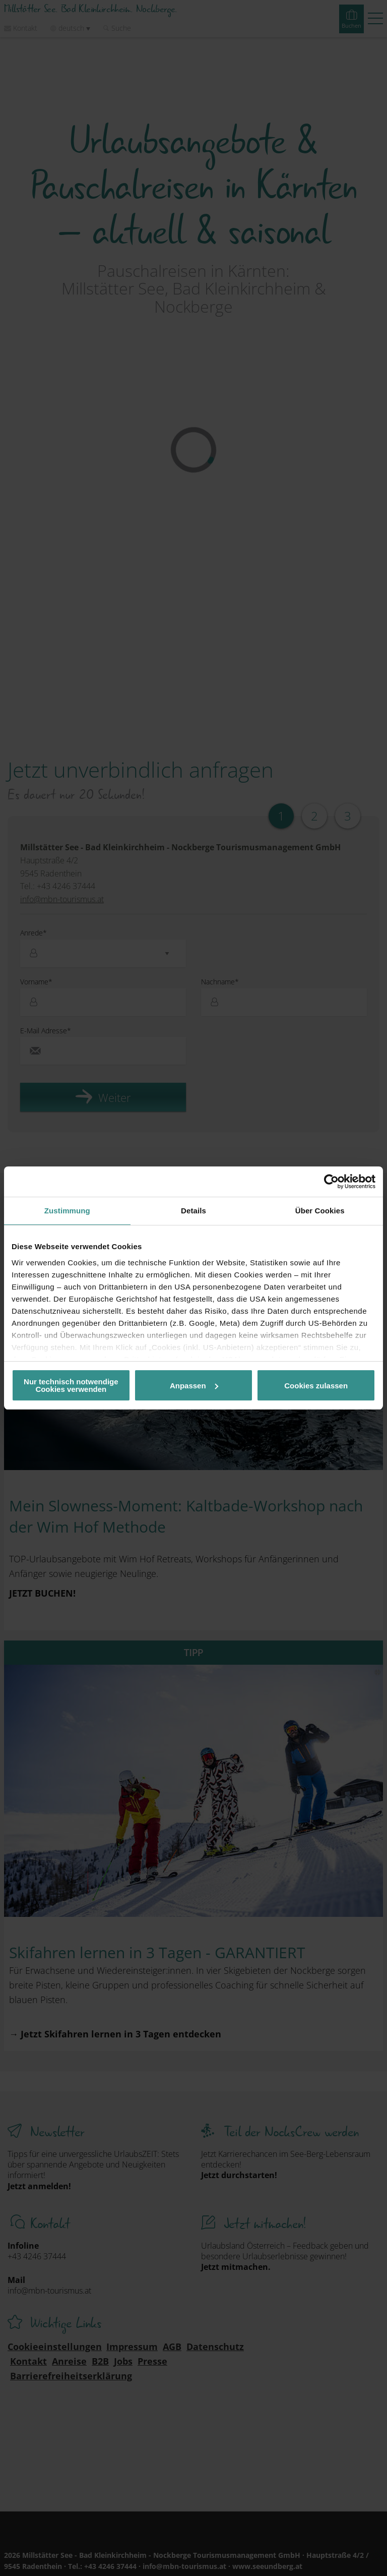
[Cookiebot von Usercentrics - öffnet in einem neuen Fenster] (331, 1181)
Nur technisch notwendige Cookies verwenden (71, 1385)
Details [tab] (193, 1210)
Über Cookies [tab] (320, 1210)
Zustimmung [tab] (67, 1210)
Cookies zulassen (316, 1385)
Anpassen (194, 1385)
